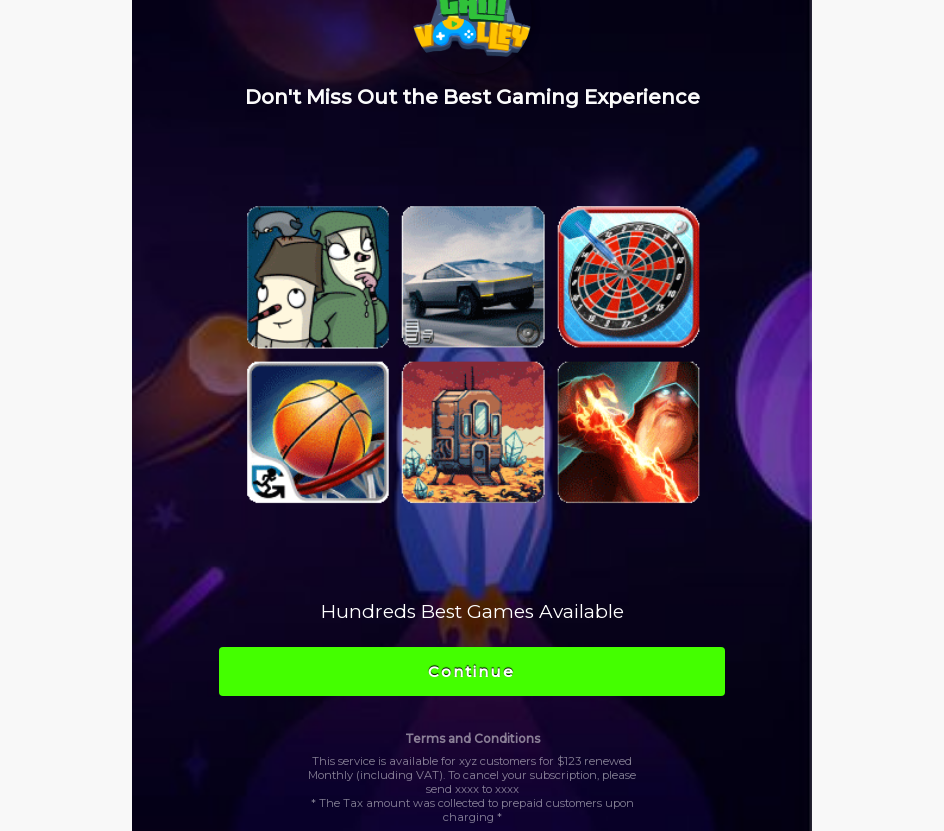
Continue (471, 671)
